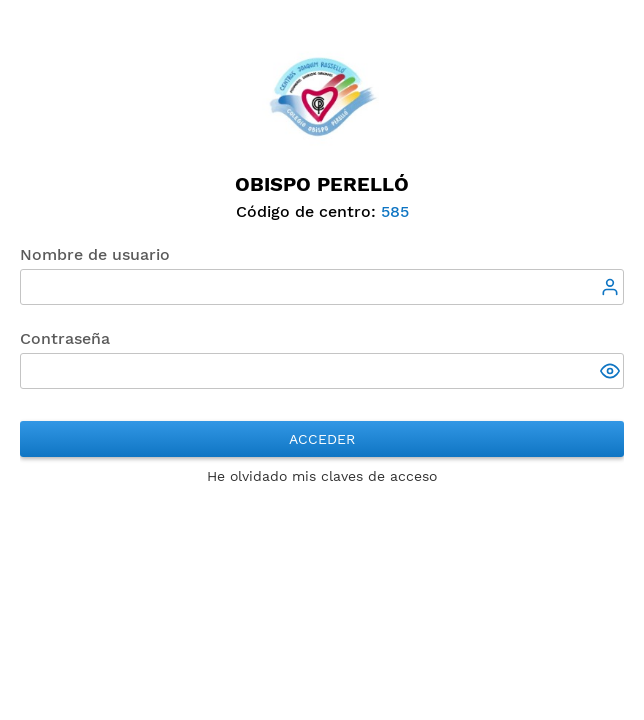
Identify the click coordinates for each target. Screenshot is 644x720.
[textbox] (322, 287)
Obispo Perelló (322, 184)
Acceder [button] (322, 439)
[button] (612, 373)
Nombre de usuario (95, 254)
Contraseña (65, 338)
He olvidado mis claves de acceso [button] (322, 476)
